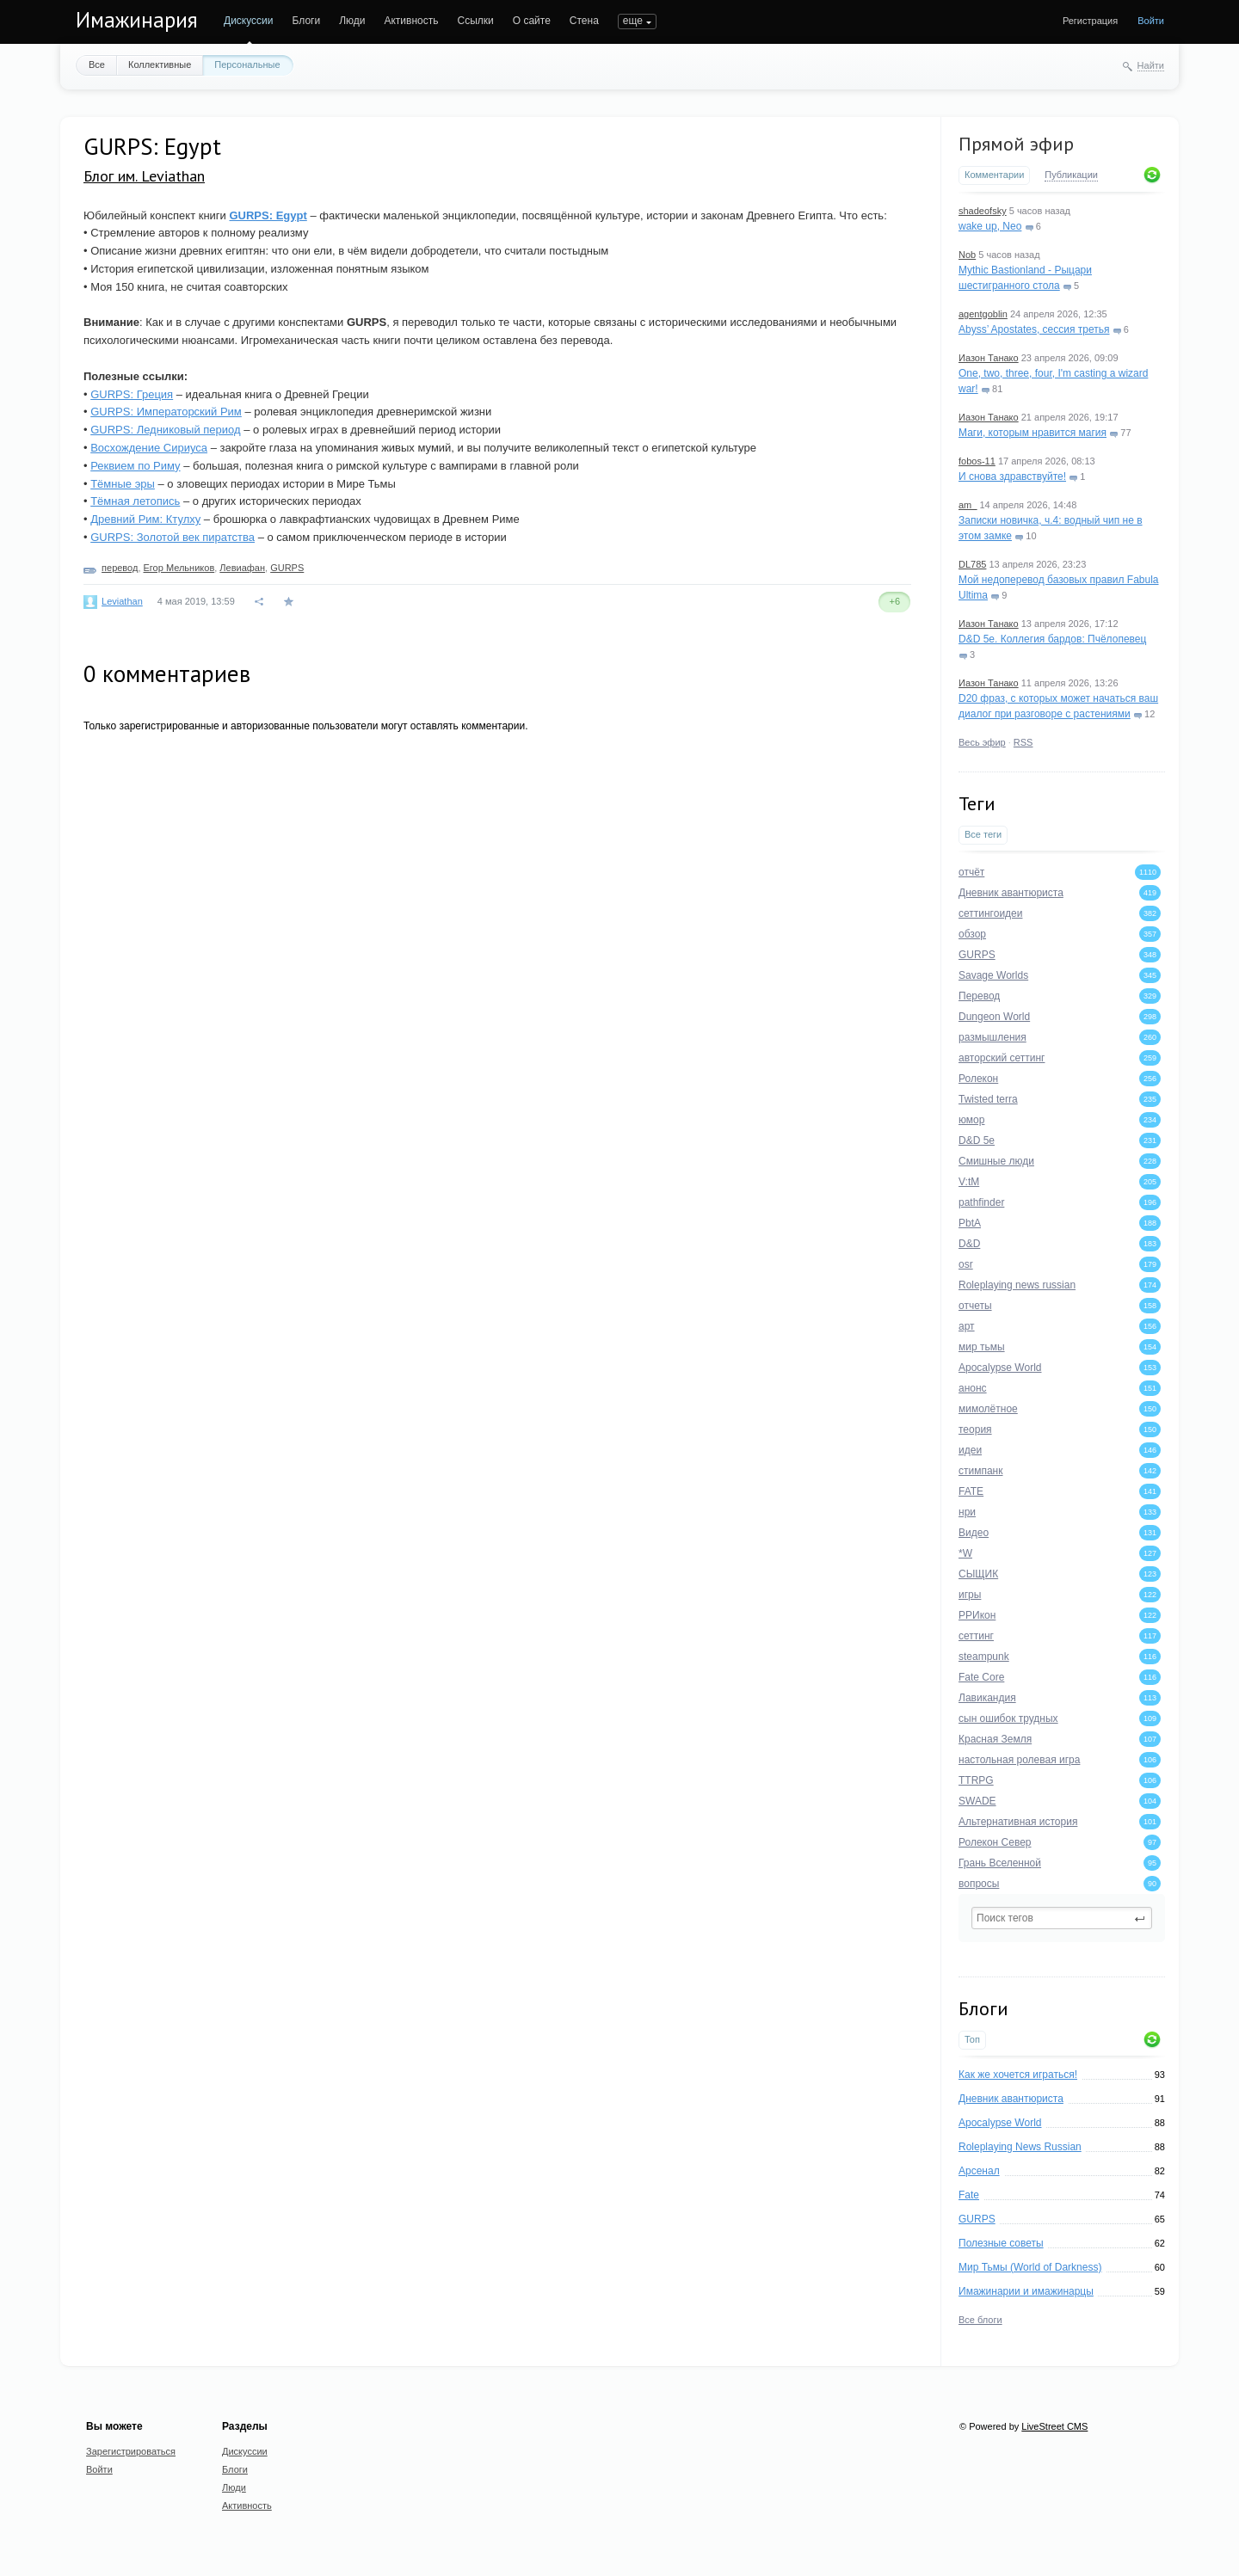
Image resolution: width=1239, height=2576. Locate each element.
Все (97, 64)
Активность (411, 21)
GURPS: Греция (131, 394)
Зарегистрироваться (131, 2451)
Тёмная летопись (135, 501)
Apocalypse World (1000, 2123)
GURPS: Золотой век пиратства (172, 537)
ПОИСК (636, 21)
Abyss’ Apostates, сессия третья (1034, 329)
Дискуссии (249, 21)
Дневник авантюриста (1011, 2099)
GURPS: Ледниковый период (165, 429)
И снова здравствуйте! (1012, 476)
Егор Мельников (179, 568)
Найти (1150, 65)
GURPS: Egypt (267, 215)
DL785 (972, 564)
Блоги (307, 21)
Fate (969, 2195)
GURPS (977, 2219)
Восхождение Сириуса (148, 447)
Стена (584, 21)
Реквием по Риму (135, 465)
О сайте (532, 21)
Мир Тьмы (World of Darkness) (1030, 2267)
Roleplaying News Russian (1020, 2147)
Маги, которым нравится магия (1032, 433)
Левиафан (242, 568)
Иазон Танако (989, 358)
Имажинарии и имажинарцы (1026, 2291)
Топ (972, 2039)
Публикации (1071, 174)
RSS (1023, 742)
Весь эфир (982, 742)
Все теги (983, 834)
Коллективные (159, 64)
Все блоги (980, 2320)
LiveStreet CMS (1054, 2426)
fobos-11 (977, 461)
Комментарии (994, 174)
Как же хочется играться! (1018, 2075)
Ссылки (475, 21)
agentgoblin (983, 314)
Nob (967, 254)
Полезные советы (1001, 2243)
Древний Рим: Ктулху (145, 519)
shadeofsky (983, 211)
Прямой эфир (1016, 144)
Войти (1150, 20)
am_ (968, 505)
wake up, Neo (990, 226)
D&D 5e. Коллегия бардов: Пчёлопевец (1052, 639)
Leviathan (122, 601)
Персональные (247, 64)
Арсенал (979, 2171)
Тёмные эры (122, 483)
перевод (120, 568)
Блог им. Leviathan (144, 176)
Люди (352, 21)
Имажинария (137, 20)
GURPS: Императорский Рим (166, 411)
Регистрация (1090, 20)
